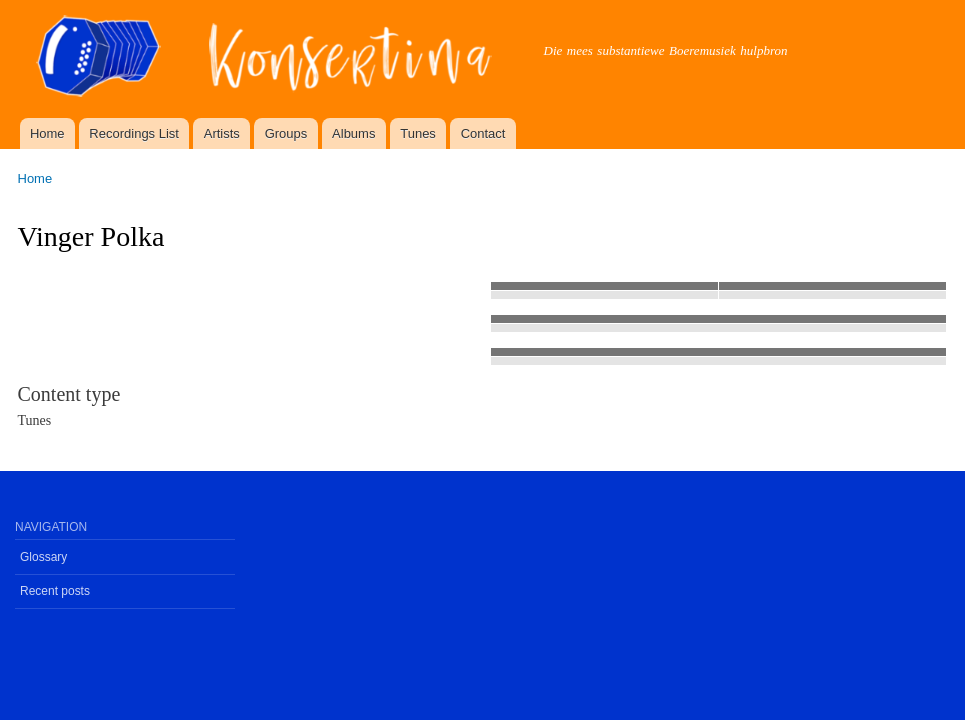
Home (47, 133)
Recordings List (134, 133)
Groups (286, 133)
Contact (483, 133)
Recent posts (55, 591)
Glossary (43, 557)
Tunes (418, 133)
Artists (222, 133)
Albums (353, 133)
